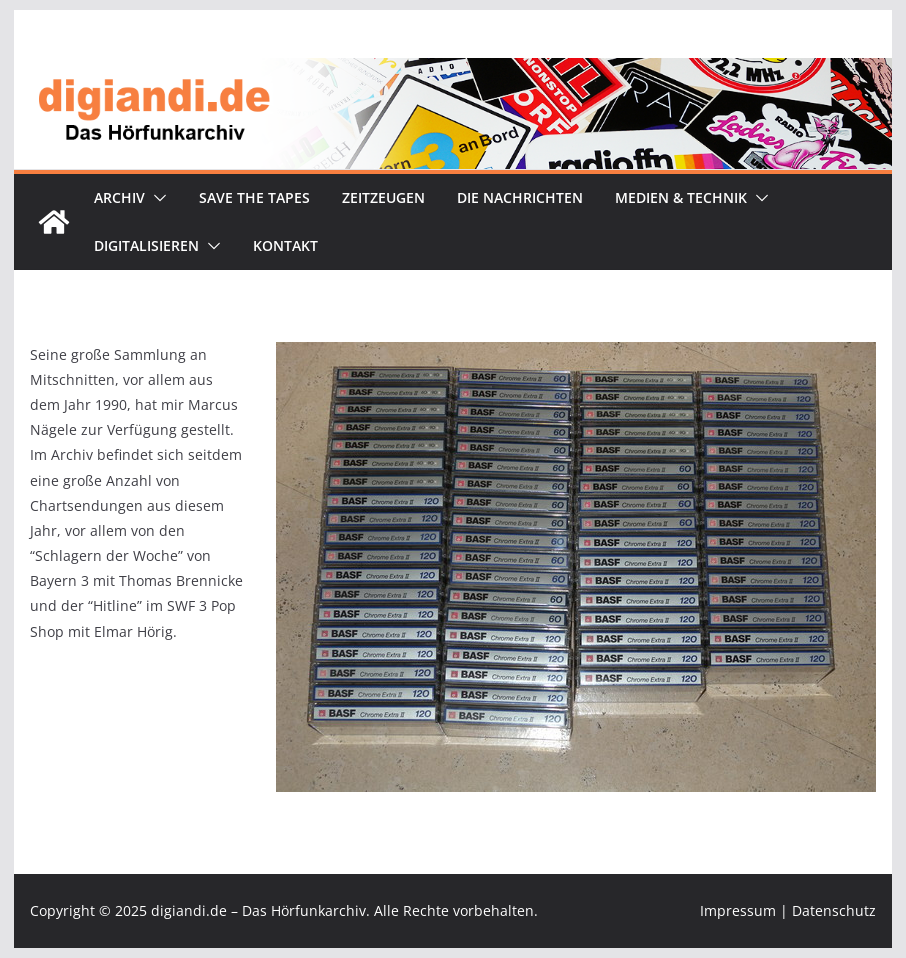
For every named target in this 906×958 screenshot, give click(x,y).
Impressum (738, 910)
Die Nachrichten (520, 197)
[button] (156, 198)
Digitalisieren (146, 245)
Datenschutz (834, 910)
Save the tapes (254, 197)
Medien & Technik (681, 197)
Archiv (119, 197)
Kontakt (285, 245)
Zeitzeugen (383, 197)
